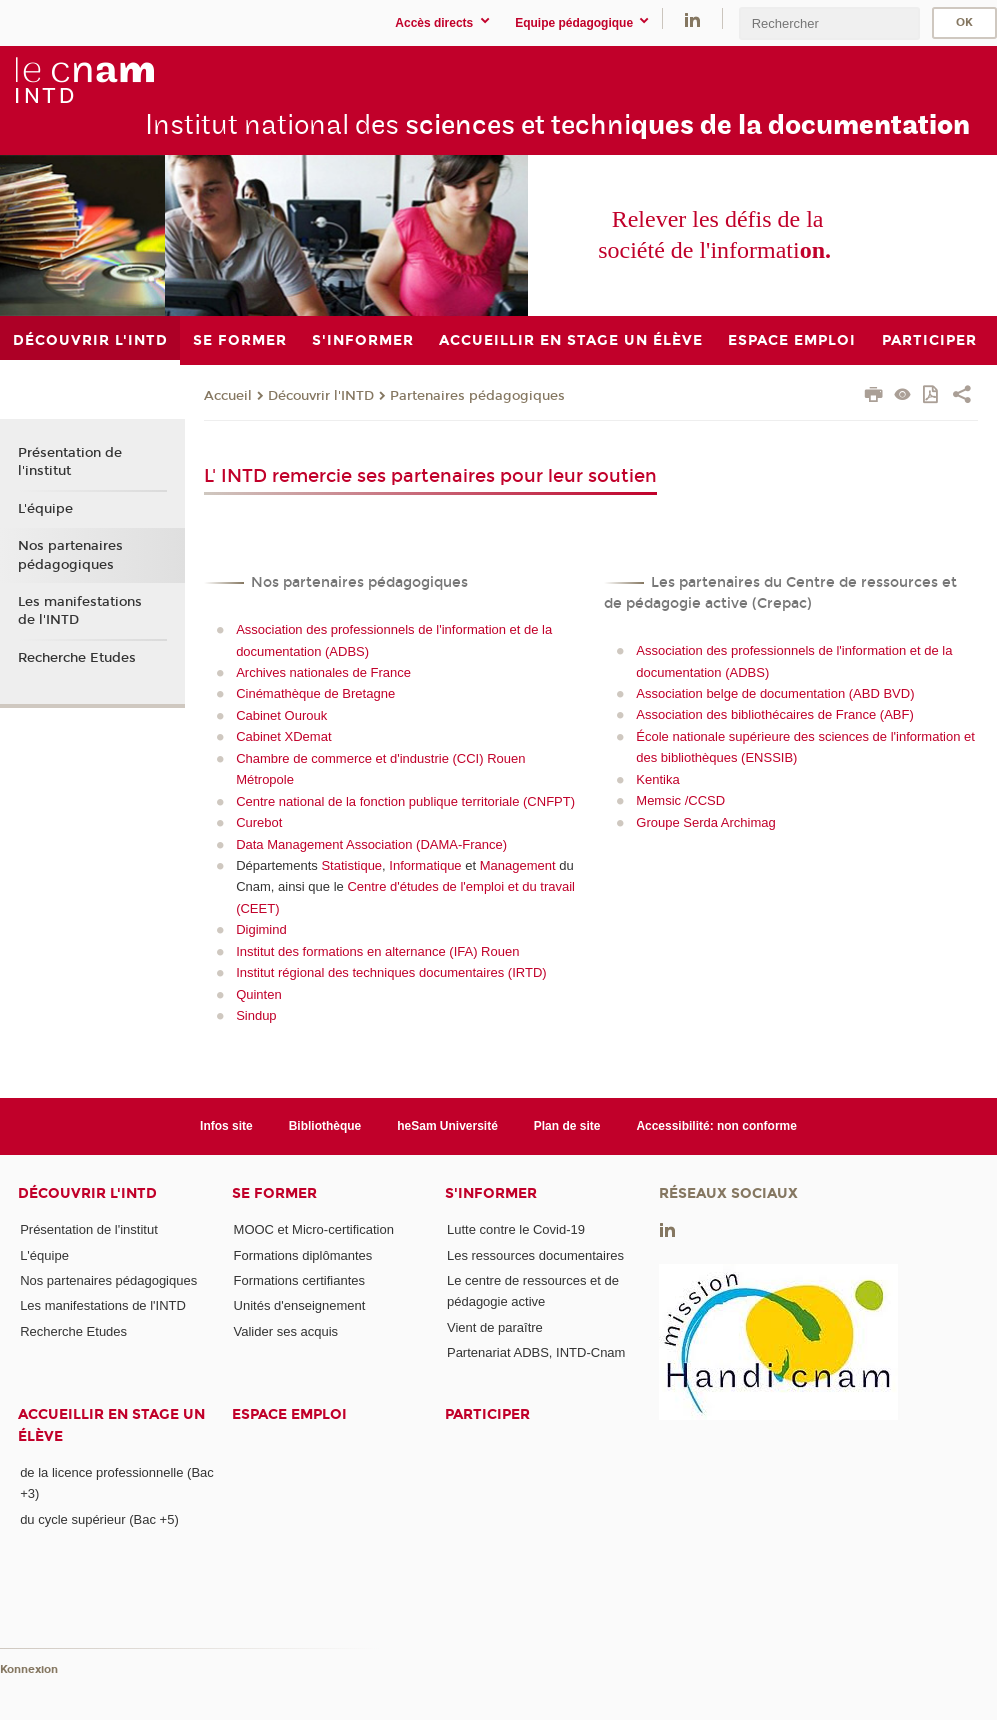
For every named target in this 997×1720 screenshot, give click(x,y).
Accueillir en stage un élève (111, 1425)
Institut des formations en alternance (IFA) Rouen (377, 951)
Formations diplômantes (303, 1255)
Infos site (226, 1126)
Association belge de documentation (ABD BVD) (775, 693)
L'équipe (45, 509)
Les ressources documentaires (535, 1255)
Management (518, 865)
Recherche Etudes (77, 658)
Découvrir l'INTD (321, 396)
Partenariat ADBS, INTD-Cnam (536, 1352)
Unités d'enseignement (300, 1305)
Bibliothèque (325, 1126)
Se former (274, 1193)
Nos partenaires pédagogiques (70, 555)
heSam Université (447, 1126)
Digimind (261, 929)
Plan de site (567, 1126)
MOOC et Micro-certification (314, 1229)
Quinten (259, 994)
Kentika (657, 779)
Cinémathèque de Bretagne (315, 693)
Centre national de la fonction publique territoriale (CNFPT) (405, 801)
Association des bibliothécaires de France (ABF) (774, 714)
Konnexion (29, 1669)
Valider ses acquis (286, 1331)
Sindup (256, 1015)
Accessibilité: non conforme (716, 1126)
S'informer (491, 1193)
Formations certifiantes (300, 1280)
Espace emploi (289, 1414)
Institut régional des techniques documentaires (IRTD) (391, 972)
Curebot (259, 822)
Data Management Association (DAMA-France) (371, 844)
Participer (487, 1414)
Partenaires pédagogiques (477, 396)
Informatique (425, 865)
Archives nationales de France (323, 672)
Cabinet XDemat (283, 736)
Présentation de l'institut (70, 462)
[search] (829, 23)
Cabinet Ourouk (281, 715)
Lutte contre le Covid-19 (516, 1229)
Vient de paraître (495, 1327)
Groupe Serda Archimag (705, 822)
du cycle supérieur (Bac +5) (99, 1519)
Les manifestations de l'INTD (80, 611)
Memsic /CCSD (680, 800)
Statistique (351, 865)
